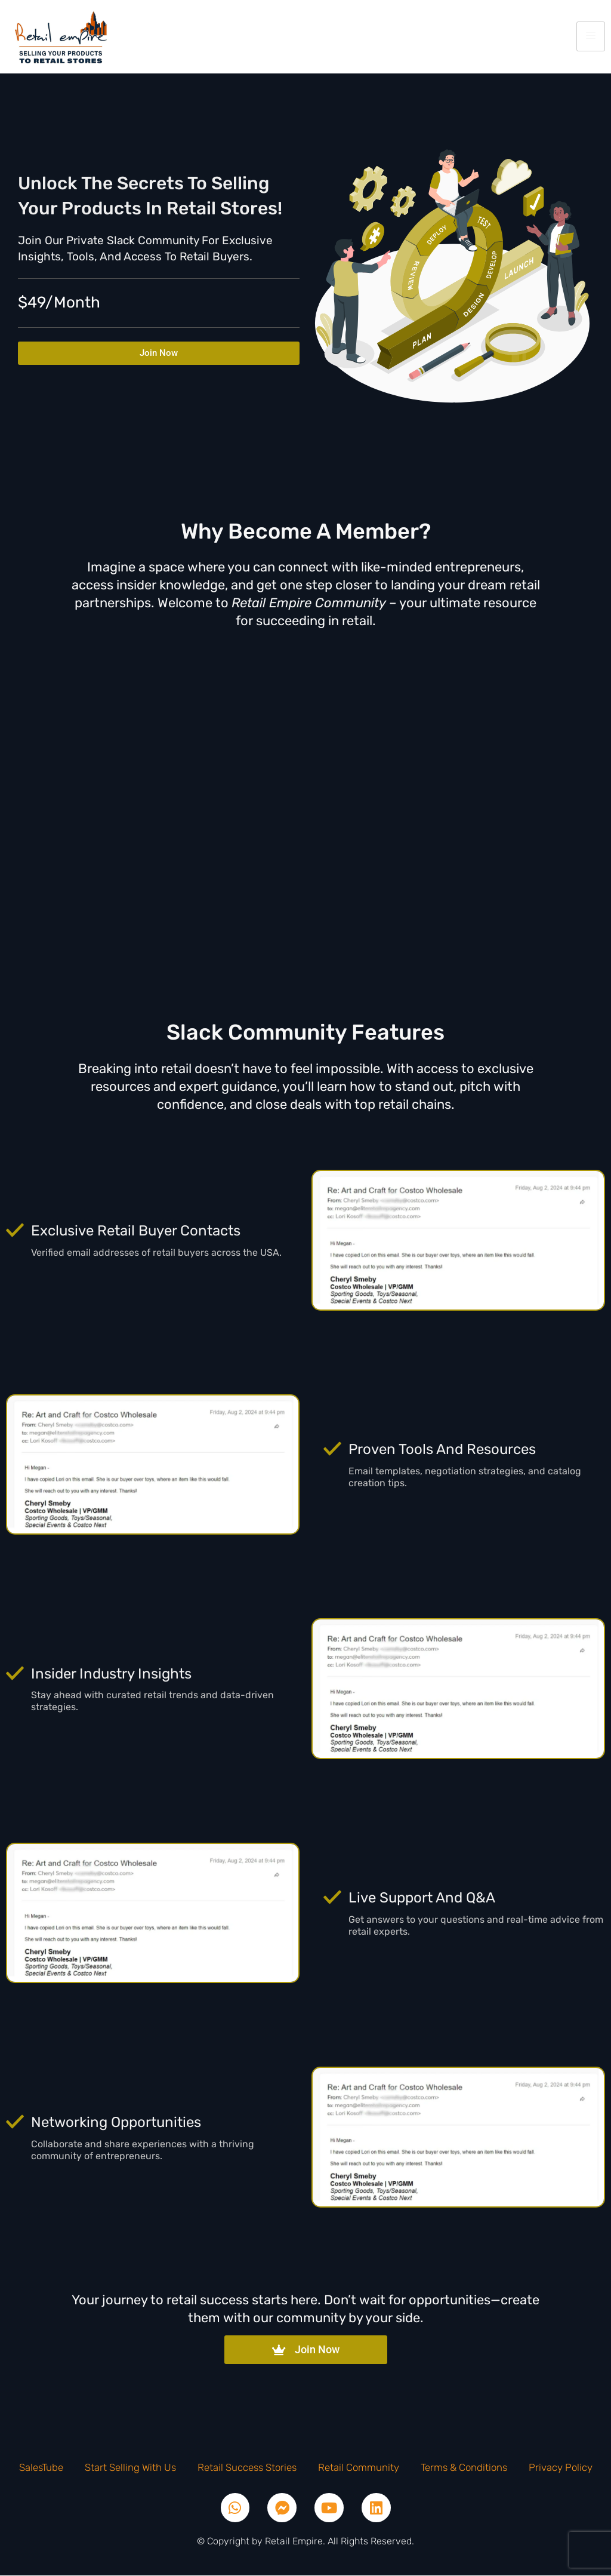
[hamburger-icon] (590, 36)
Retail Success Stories (247, 2467)
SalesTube (41, 2467)
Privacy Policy (561, 2467)
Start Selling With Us (130, 2467)
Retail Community (358, 2467)
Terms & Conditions (464, 2467)
